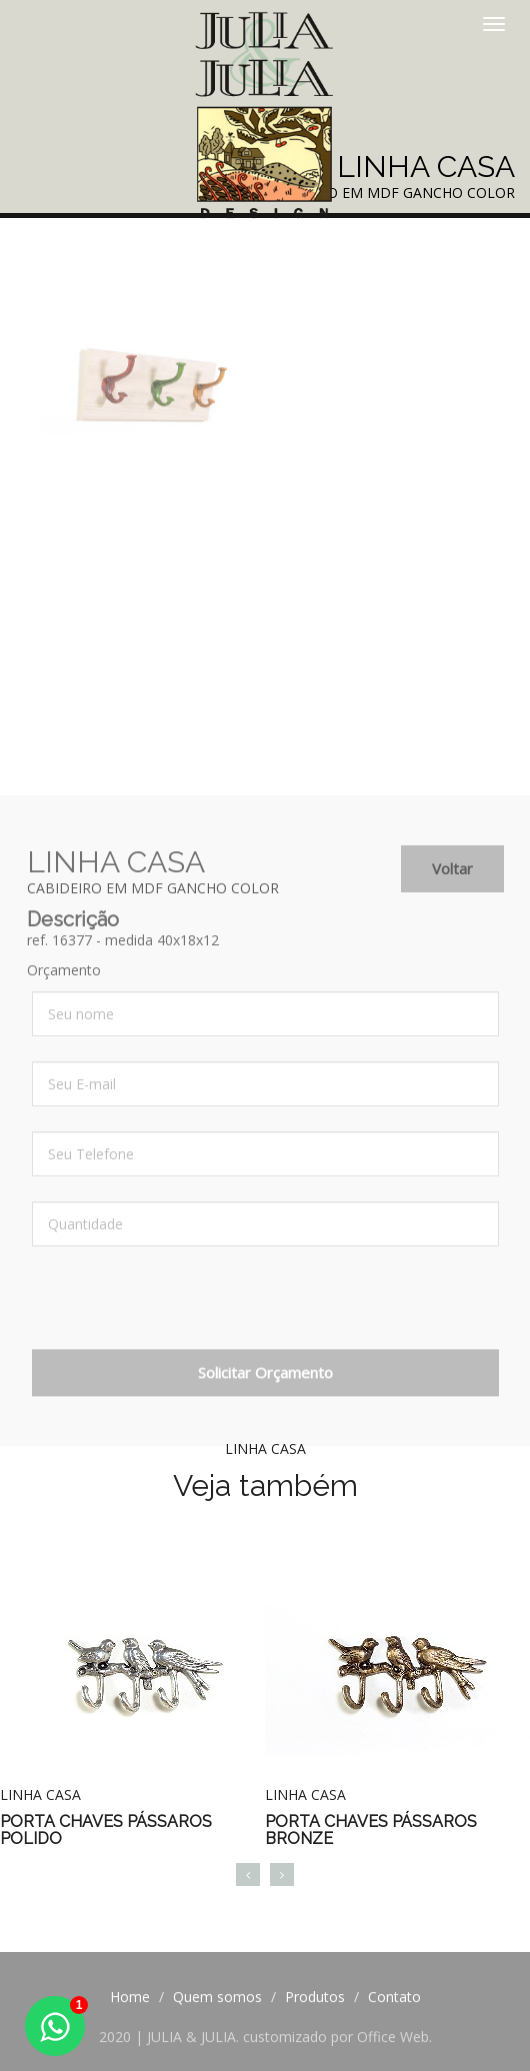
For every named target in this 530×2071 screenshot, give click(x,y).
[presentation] (184, 1322)
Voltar (452, 880)
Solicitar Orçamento (265, 1384)
